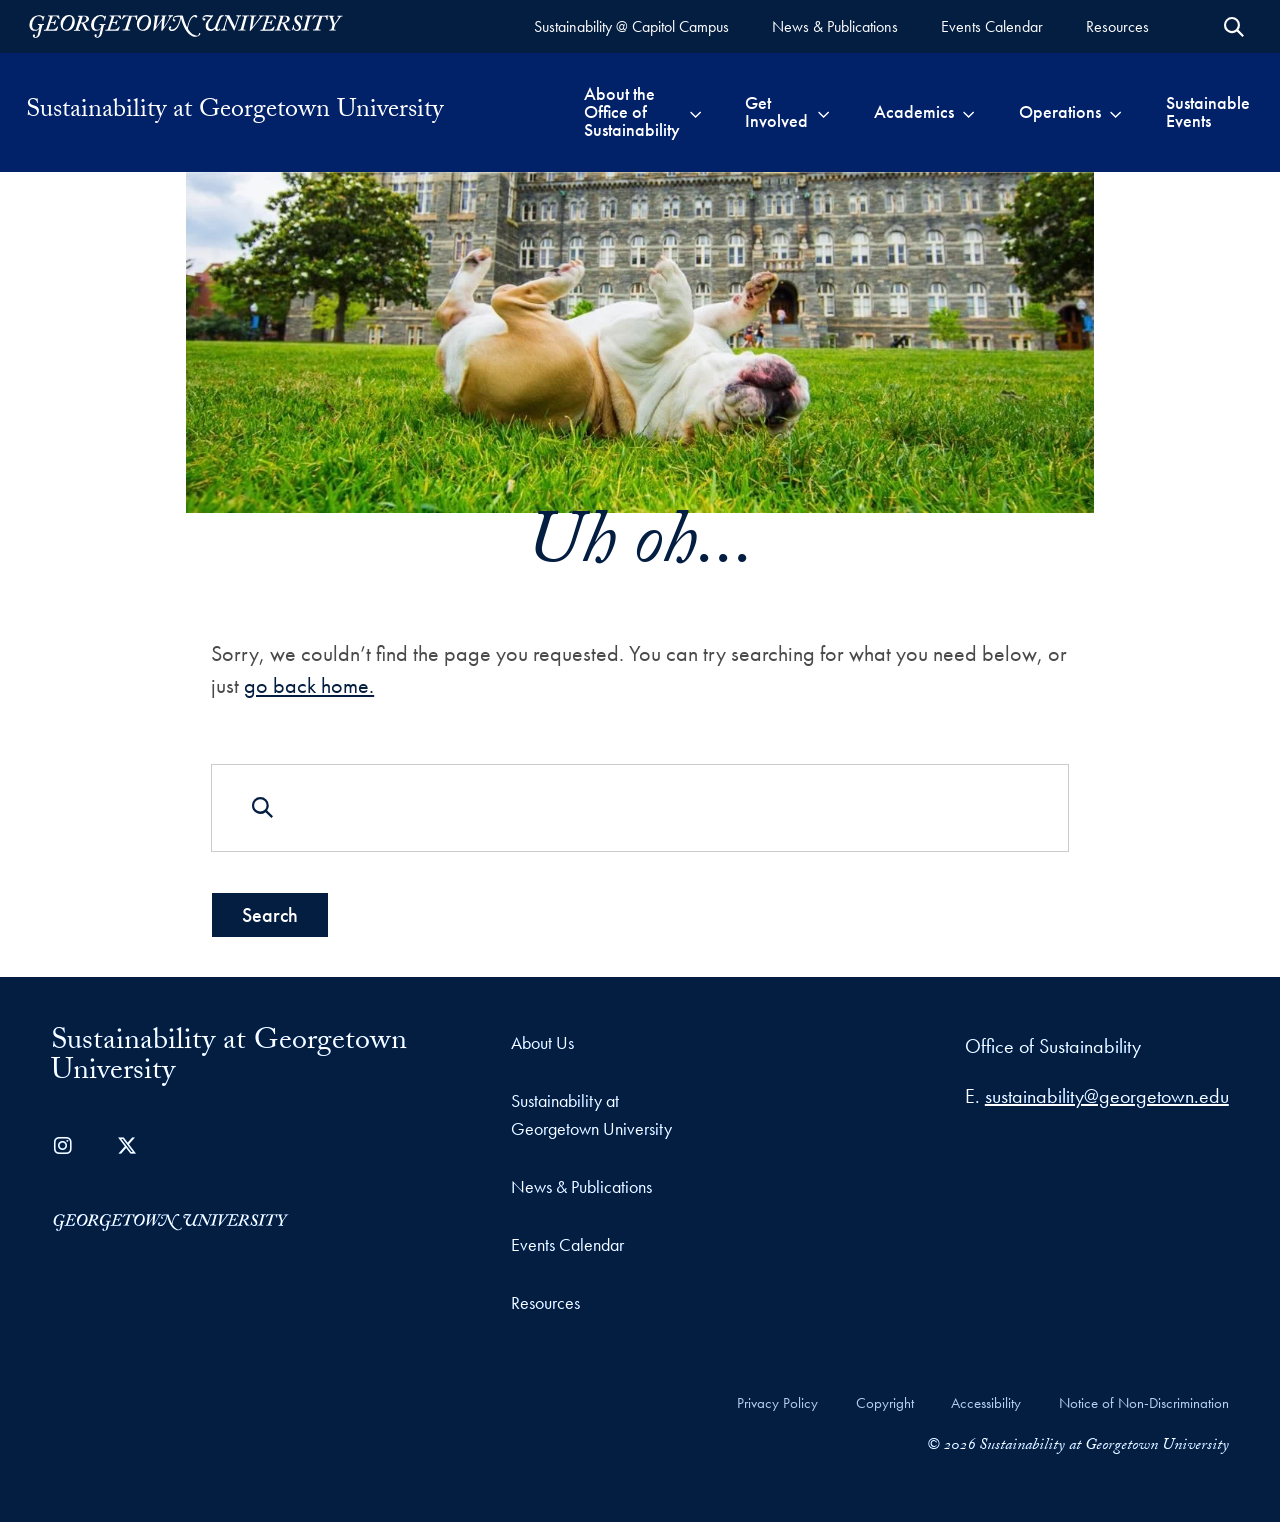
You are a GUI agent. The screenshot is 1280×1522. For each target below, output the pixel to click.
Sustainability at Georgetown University (234, 112)
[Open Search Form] (1234, 27)
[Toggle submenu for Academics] (968, 112)
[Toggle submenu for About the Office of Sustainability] (695, 112)
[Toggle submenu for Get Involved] (823, 112)
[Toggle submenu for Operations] (1115, 112)
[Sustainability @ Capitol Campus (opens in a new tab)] (631, 26)
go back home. (309, 685)
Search (270, 914)
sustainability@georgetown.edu (1107, 1096)
